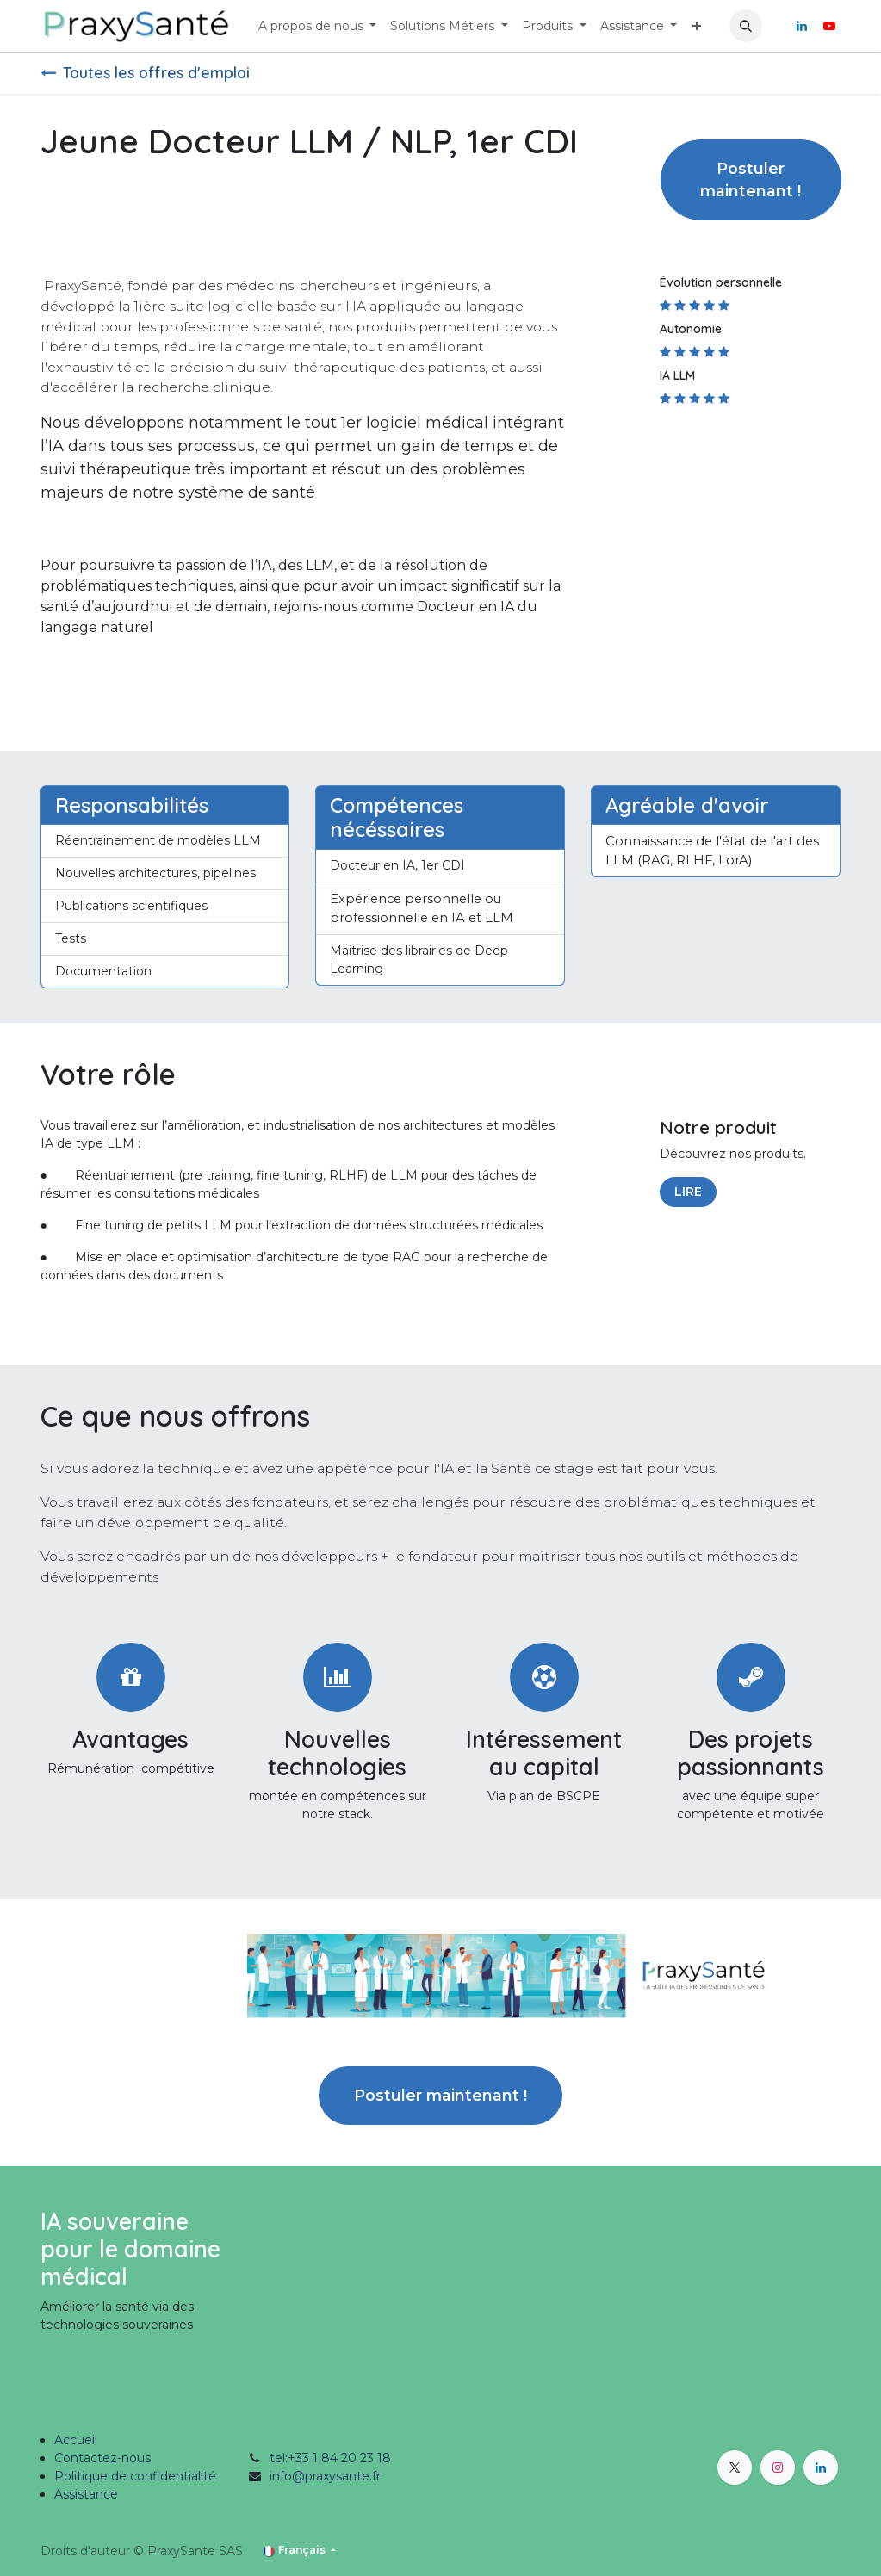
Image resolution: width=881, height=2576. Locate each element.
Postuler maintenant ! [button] (750, 179)
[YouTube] (829, 26)
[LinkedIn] (802, 26)
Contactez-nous (102, 2458)
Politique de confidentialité (135, 2476)
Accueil (75, 2440)
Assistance (86, 2494)
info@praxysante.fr (325, 2476)
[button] (745, 25)
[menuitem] (317, 26)
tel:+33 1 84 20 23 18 (330, 2458)
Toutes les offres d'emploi (145, 72)
